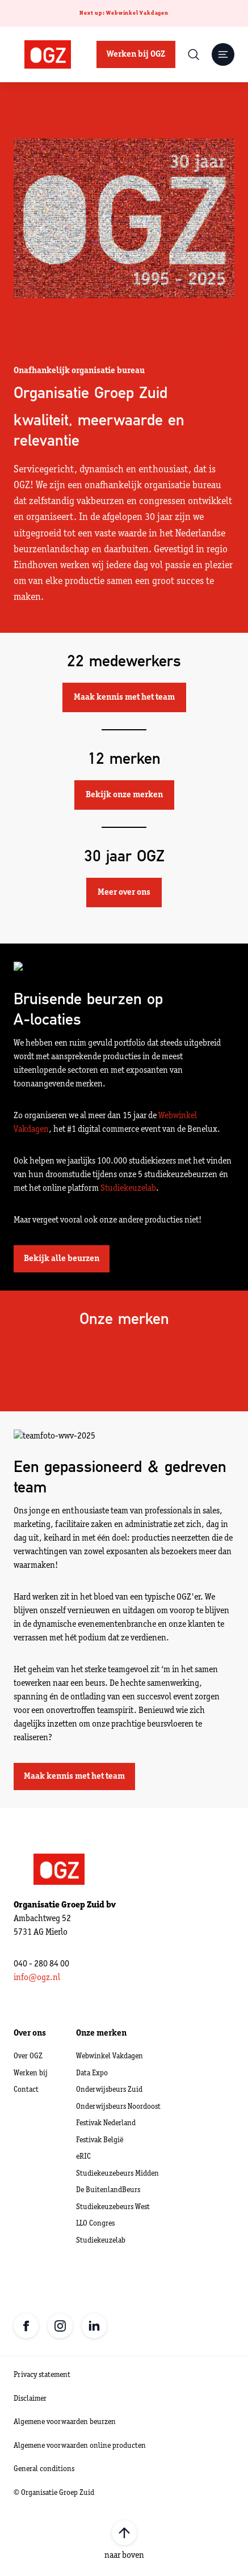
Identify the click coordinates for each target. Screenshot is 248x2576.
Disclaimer (30, 2399)
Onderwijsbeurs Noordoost (118, 2107)
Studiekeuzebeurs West (113, 2207)
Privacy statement (42, 2375)
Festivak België (99, 2140)
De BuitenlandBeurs (108, 2190)
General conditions (44, 2469)
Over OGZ (28, 2056)
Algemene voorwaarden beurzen (65, 2422)
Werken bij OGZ (136, 54)
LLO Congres (95, 2223)
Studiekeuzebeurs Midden (117, 2173)
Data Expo (92, 2073)
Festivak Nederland (106, 2123)
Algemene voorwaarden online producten (80, 2446)
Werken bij (31, 2073)
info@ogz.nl (37, 1977)
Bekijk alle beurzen (61, 1258)
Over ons (30, 2033)
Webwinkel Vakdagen (109, 2056)
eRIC (83, 2156)
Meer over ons (124, 892)
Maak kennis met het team (124, 697)
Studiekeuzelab (128, 1188)
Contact (26, 2090)
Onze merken (101, 2033)
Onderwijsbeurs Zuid (109, 2090)
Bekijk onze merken (124, 795)
